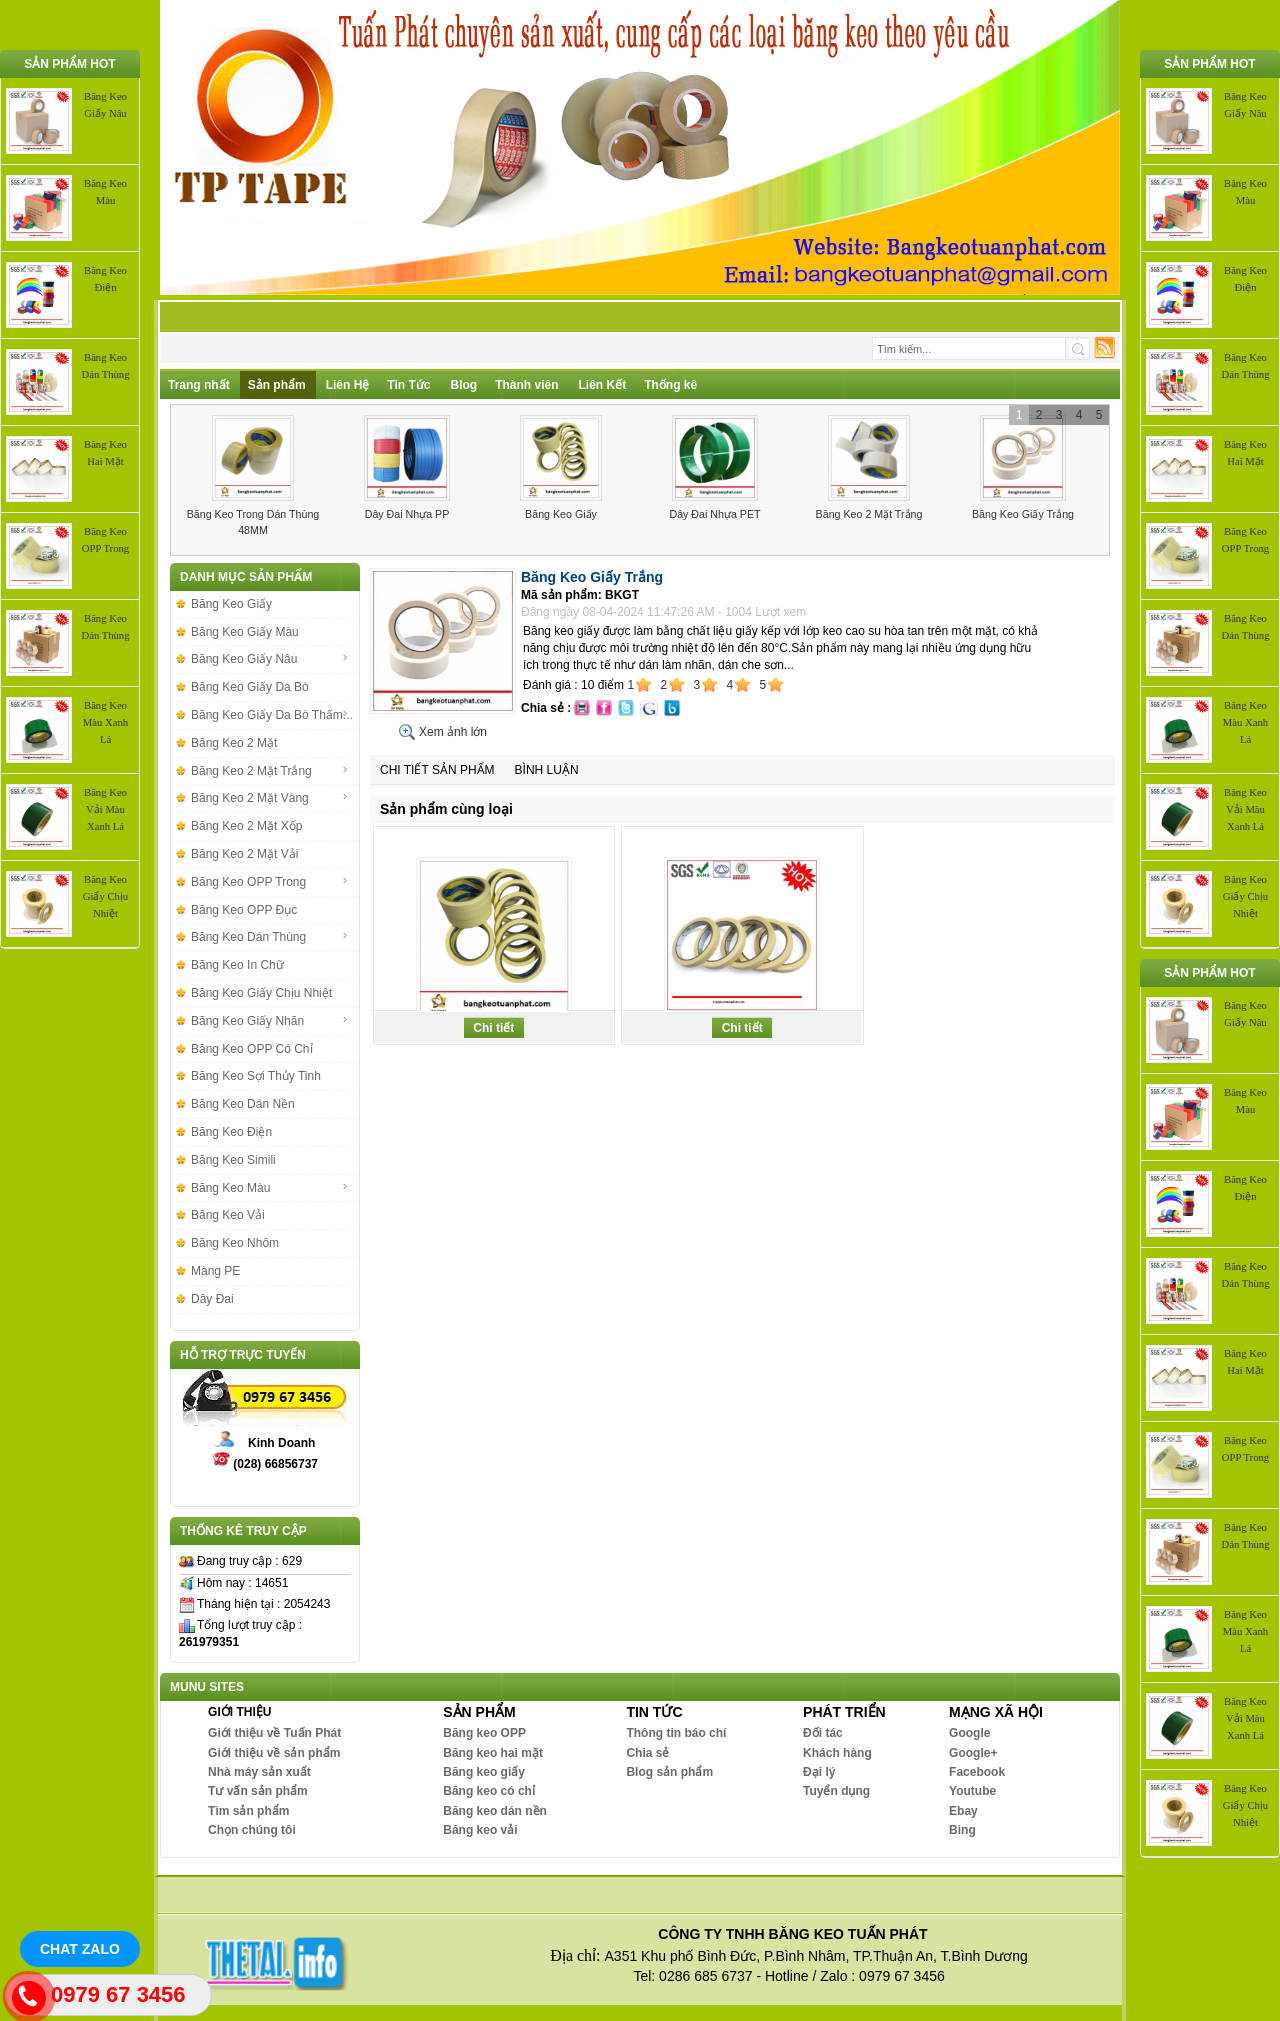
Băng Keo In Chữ (237, 965)
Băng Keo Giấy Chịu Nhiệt (105, 896)
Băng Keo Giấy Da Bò (250, 687)
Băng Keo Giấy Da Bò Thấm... (272, 715)
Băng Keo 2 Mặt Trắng (869, 514)
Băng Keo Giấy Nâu (270, 659)
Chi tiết (493, 1028)
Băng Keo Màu (270, 1188)
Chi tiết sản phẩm (437, 770)
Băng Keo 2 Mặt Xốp (246, 826)
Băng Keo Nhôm (235, 1243)
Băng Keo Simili (233, 1160)
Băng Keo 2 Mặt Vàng (270, 798)
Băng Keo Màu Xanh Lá (105, 722)
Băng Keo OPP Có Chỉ (252, 1049)
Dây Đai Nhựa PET (714, 514)
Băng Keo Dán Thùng (270, 937)
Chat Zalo (80, 1949)
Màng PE (215, 1271)
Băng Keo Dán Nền (243, 1104)
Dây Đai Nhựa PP (407, 514)
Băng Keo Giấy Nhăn (270, 1021)
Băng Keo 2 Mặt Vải (244, 854)
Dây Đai (212, 1299)
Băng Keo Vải (228, 1215)
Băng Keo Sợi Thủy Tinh (256, 1076)
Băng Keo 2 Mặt (234, 743)
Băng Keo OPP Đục (244, 910)
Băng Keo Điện (231, 1132)
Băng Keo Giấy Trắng (1023, 514)
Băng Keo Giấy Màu (245, 632)
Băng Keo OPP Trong (270, 882)
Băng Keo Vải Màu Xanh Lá (105, 809)
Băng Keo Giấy (561, 514)
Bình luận (547, 770)
